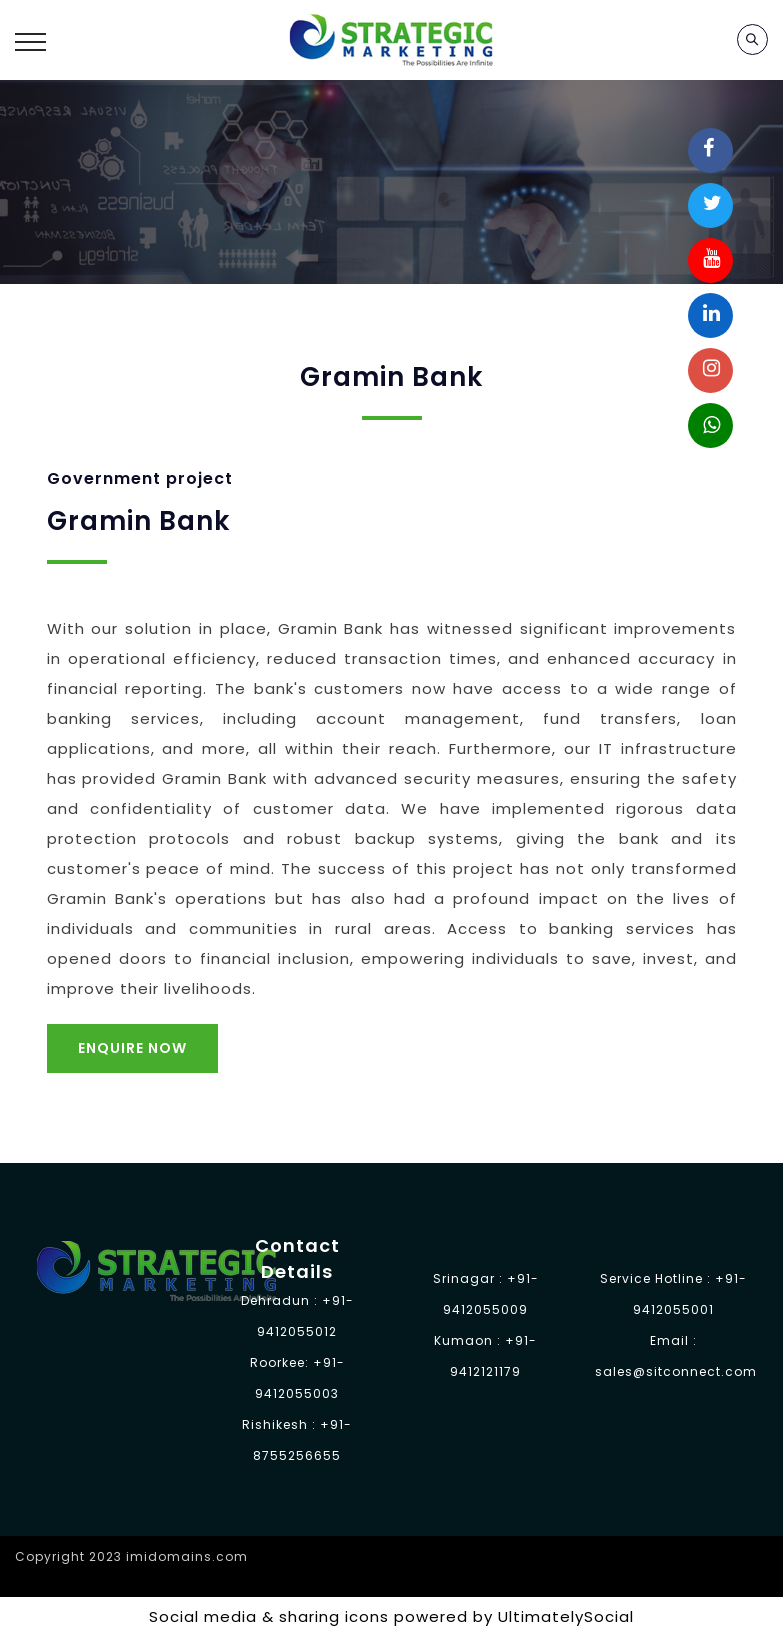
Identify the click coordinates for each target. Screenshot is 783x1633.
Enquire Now (132, 1048)
